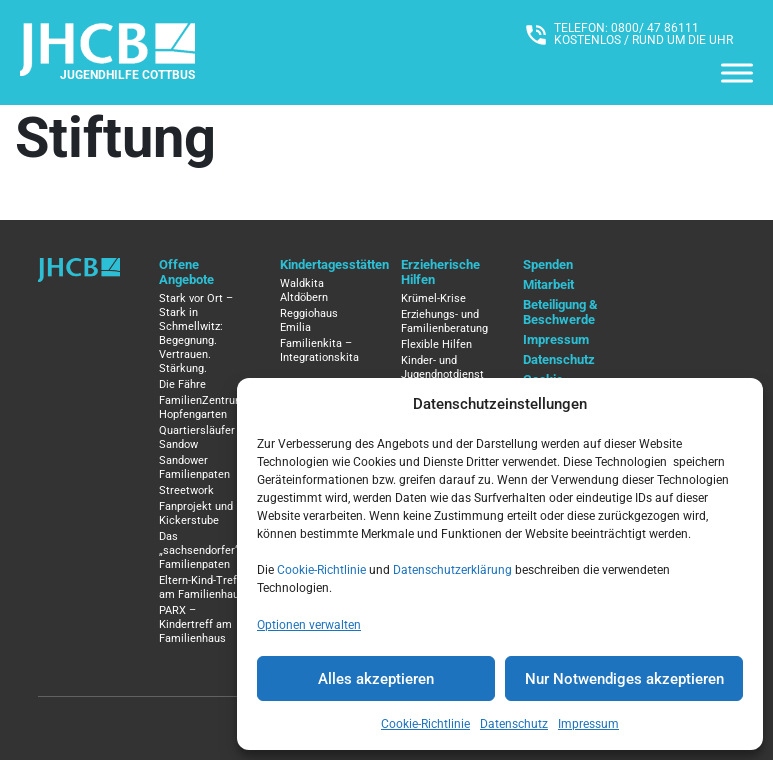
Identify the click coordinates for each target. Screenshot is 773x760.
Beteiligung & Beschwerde (560, 312)
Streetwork (186, 490)
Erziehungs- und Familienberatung (444, 321)
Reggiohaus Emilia (309, 320)
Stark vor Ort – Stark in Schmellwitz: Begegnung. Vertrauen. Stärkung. (196, 333)
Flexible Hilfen (436, 344)
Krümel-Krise (433, 298)
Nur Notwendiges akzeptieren (624, 679)
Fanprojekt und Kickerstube (196, 513)
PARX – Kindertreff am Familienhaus (195, 624)
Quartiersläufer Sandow (197, 437)
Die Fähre (182, 384)
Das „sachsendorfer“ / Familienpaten (203, 550)
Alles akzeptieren (376, 679)
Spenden (548, 264)
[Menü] (737, 72)
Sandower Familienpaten (194, 467)
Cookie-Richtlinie (321, 570)
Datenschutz (514, 724)
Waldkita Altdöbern (304, 290)
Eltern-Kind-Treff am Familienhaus (202, 587)
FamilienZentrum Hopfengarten (202, 407)
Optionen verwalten (309, 625)
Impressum (588, 724)
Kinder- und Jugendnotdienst (442, 367)
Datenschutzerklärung (452, 570)
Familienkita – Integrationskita (319, 350)
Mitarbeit (548, 284)
